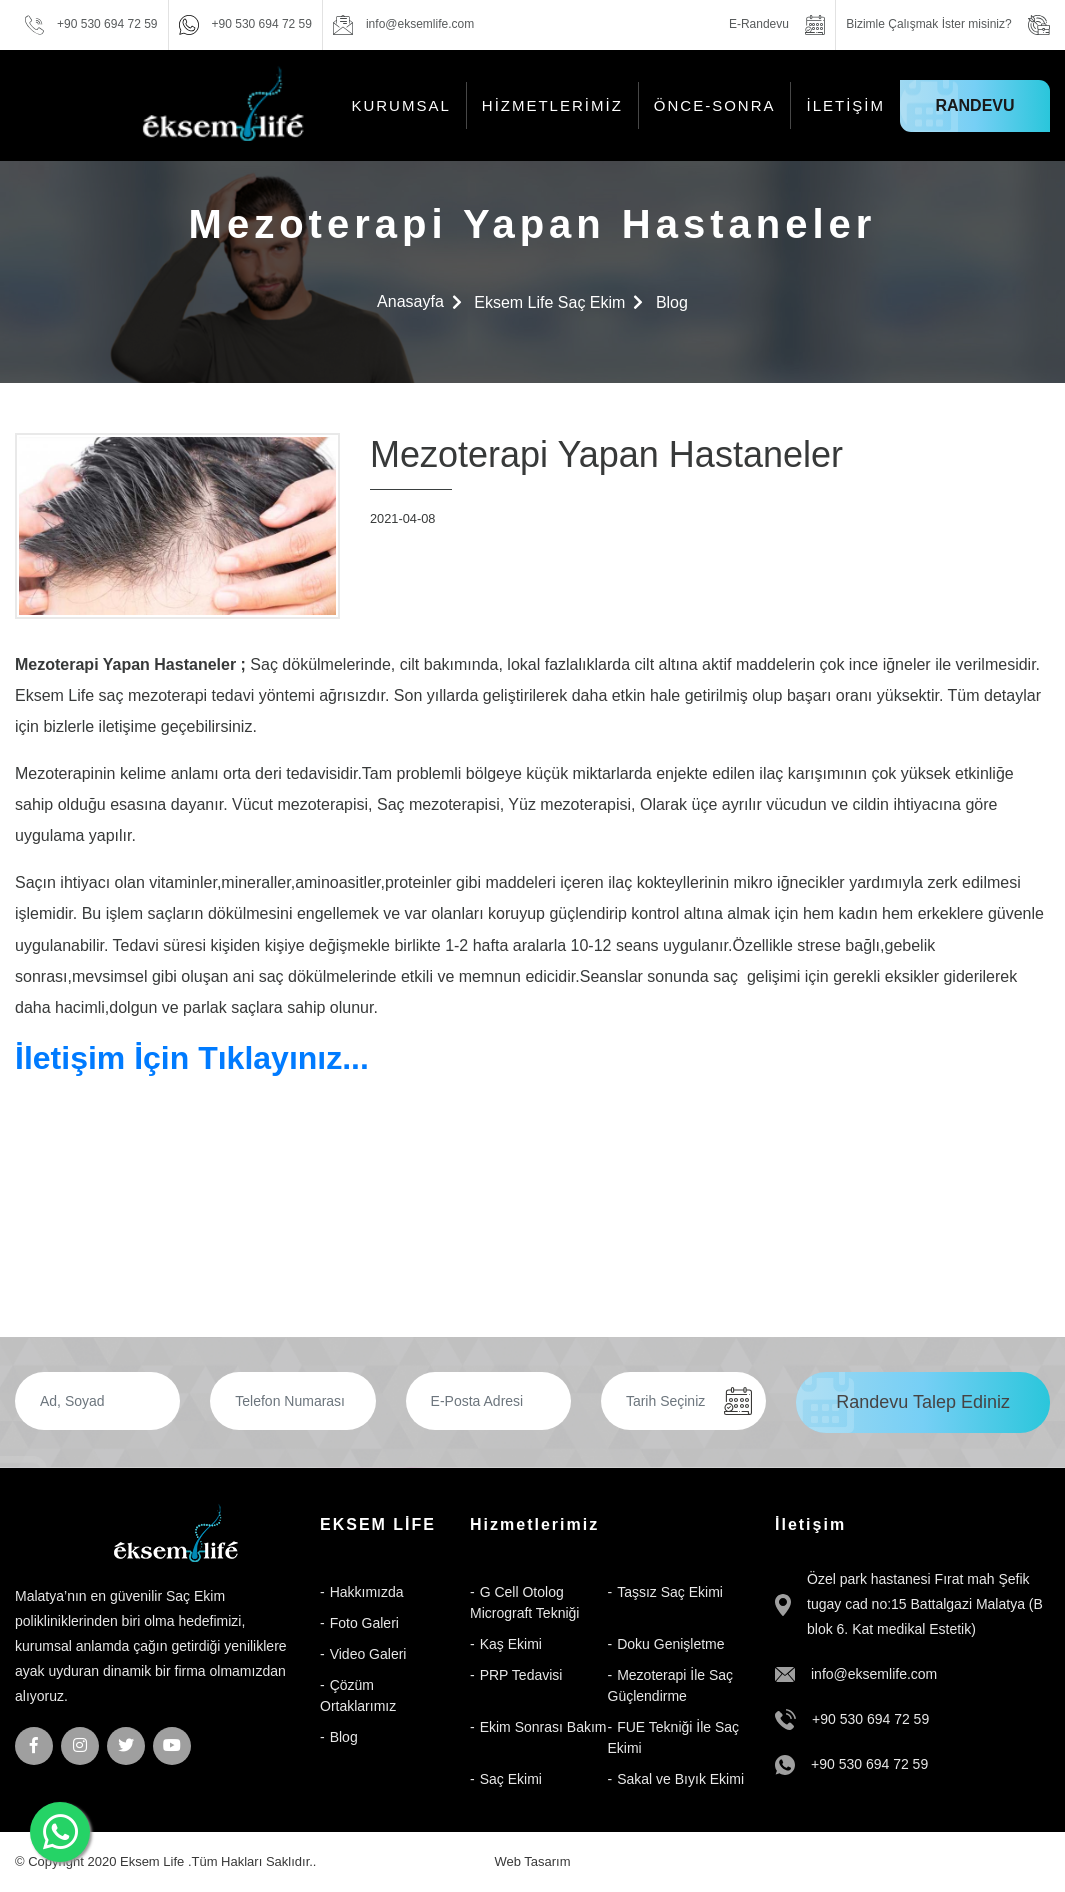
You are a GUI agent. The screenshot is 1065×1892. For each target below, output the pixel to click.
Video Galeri (368, 1654)
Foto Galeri (364, 1623)
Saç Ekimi (511, 1779)
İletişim (845, 105)
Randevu (974, 105)
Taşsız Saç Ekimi (670, 1592)
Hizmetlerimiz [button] (552, 105)
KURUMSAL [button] (400, 105)
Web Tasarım (532, 1861)
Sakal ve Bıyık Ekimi (680, 1779)
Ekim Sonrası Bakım (543, 1727)
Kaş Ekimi (511, 1644)
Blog (672, 302)
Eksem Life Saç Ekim (549, 302)
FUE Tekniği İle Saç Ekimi (674, 1737)
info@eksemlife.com (874, 1674)
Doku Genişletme (670, 1644)
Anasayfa (410, 301)
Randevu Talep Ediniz (923, 1402)
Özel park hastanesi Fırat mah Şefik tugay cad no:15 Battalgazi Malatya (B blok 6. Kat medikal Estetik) (925, 1604)
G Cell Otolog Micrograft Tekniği (524, 1602)
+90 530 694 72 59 (870, 1719)
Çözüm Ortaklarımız (358, 1695)
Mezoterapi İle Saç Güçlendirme (671, 1685)
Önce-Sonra (715, 105)
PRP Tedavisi (521, 1675)
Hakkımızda (367, 1592)
